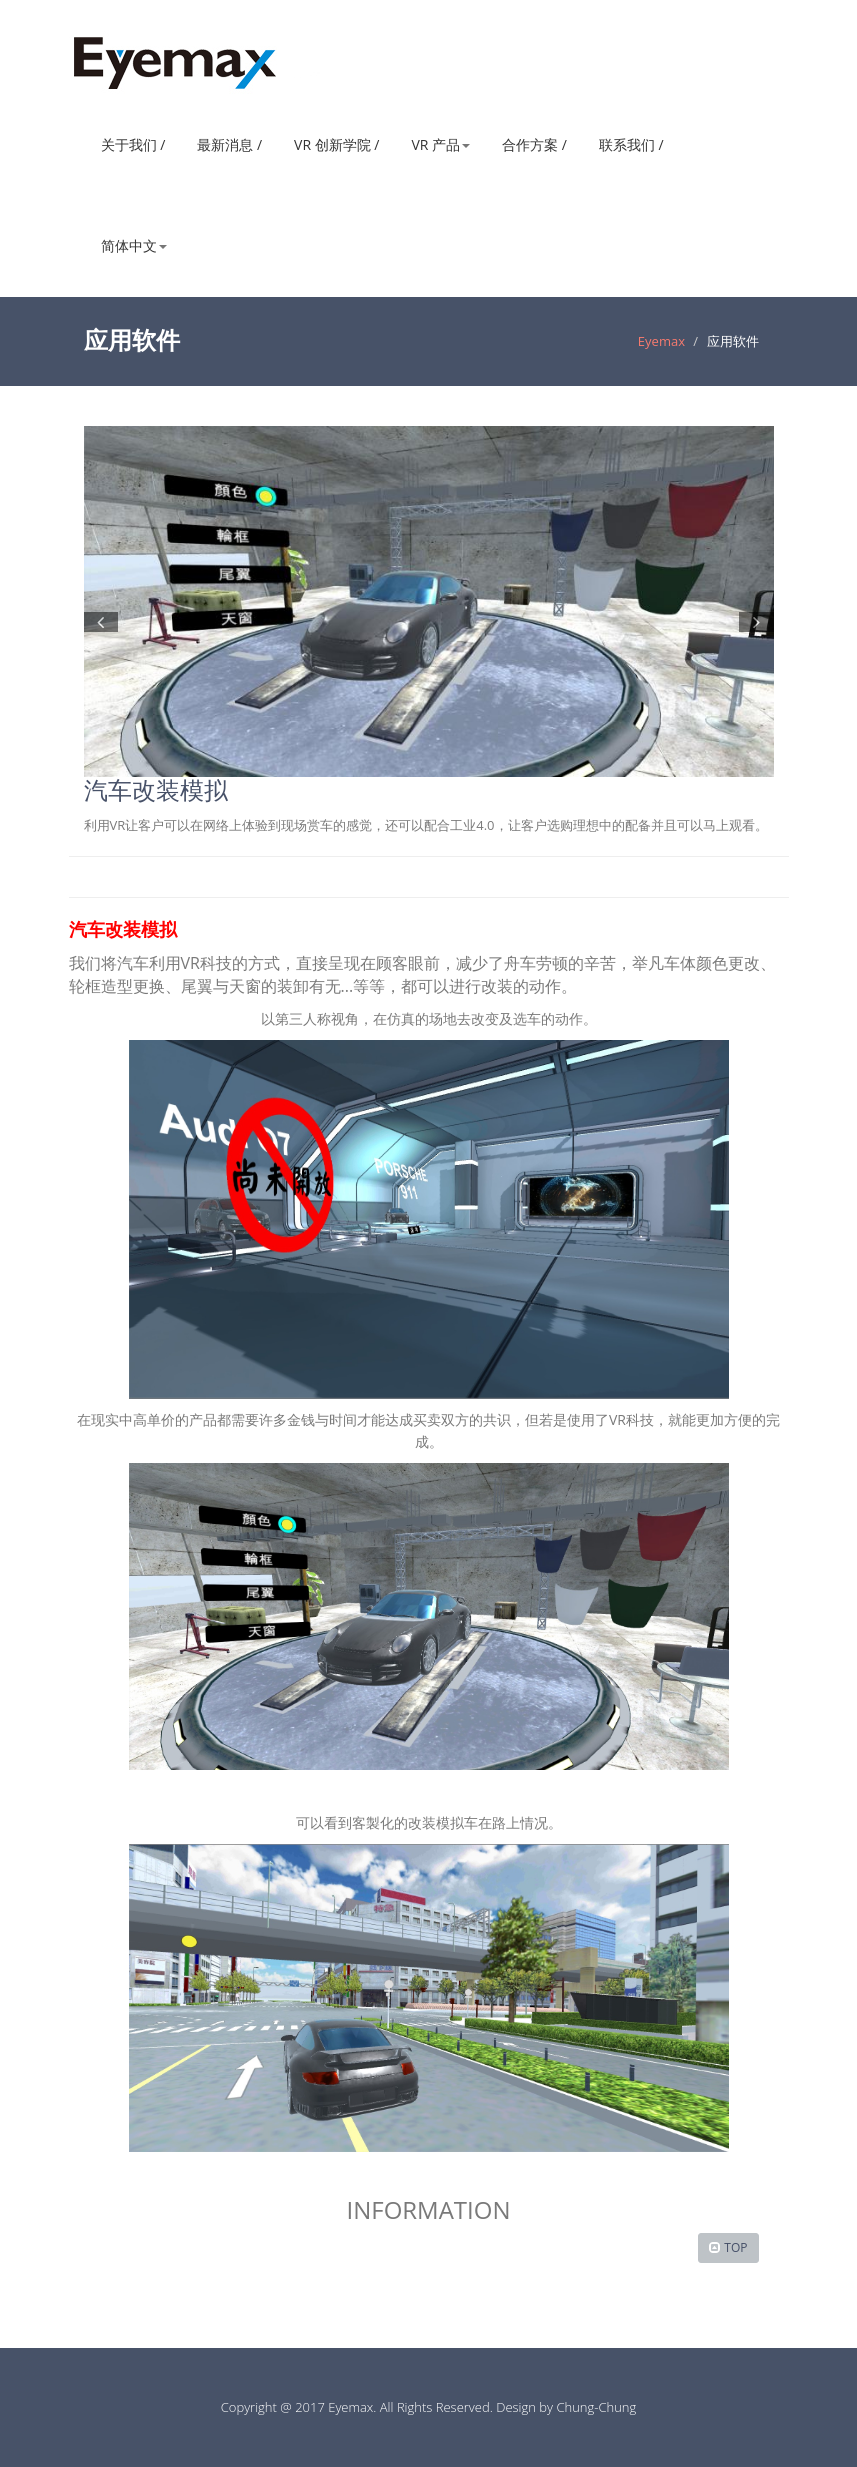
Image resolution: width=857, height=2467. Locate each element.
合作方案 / (534, 144)
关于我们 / (133, 144)
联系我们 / (631, 144)
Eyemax (661, 341)
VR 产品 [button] (440, 144)
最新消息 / (229, 144)
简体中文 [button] (134, 245)
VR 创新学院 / (336, 144)
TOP (735, 2247)
